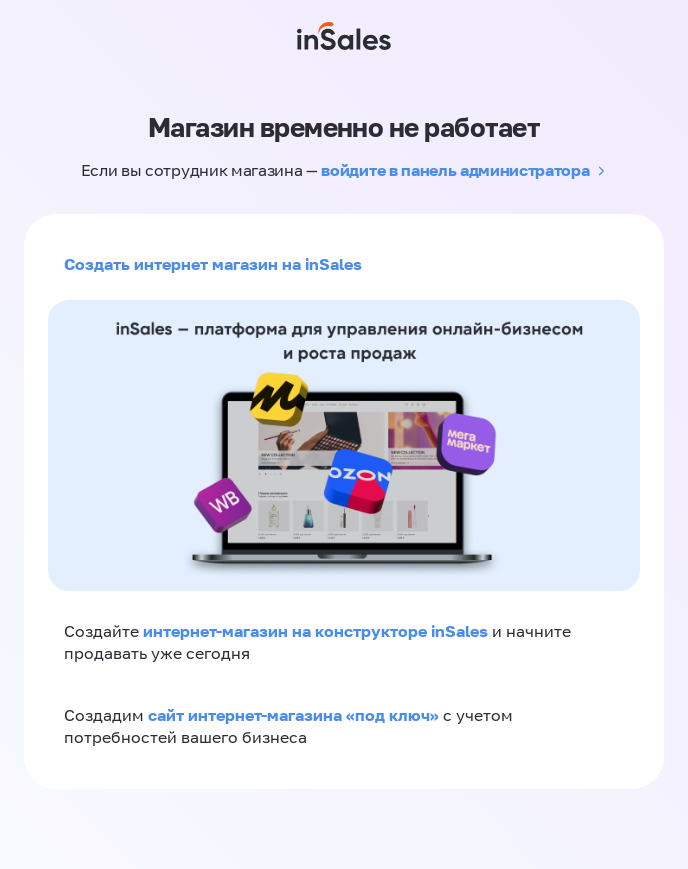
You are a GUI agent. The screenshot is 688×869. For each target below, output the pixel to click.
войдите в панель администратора (455, 170)
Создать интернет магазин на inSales (213, 264)
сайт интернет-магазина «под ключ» (295, 715)
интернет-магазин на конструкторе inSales (317, 631)
